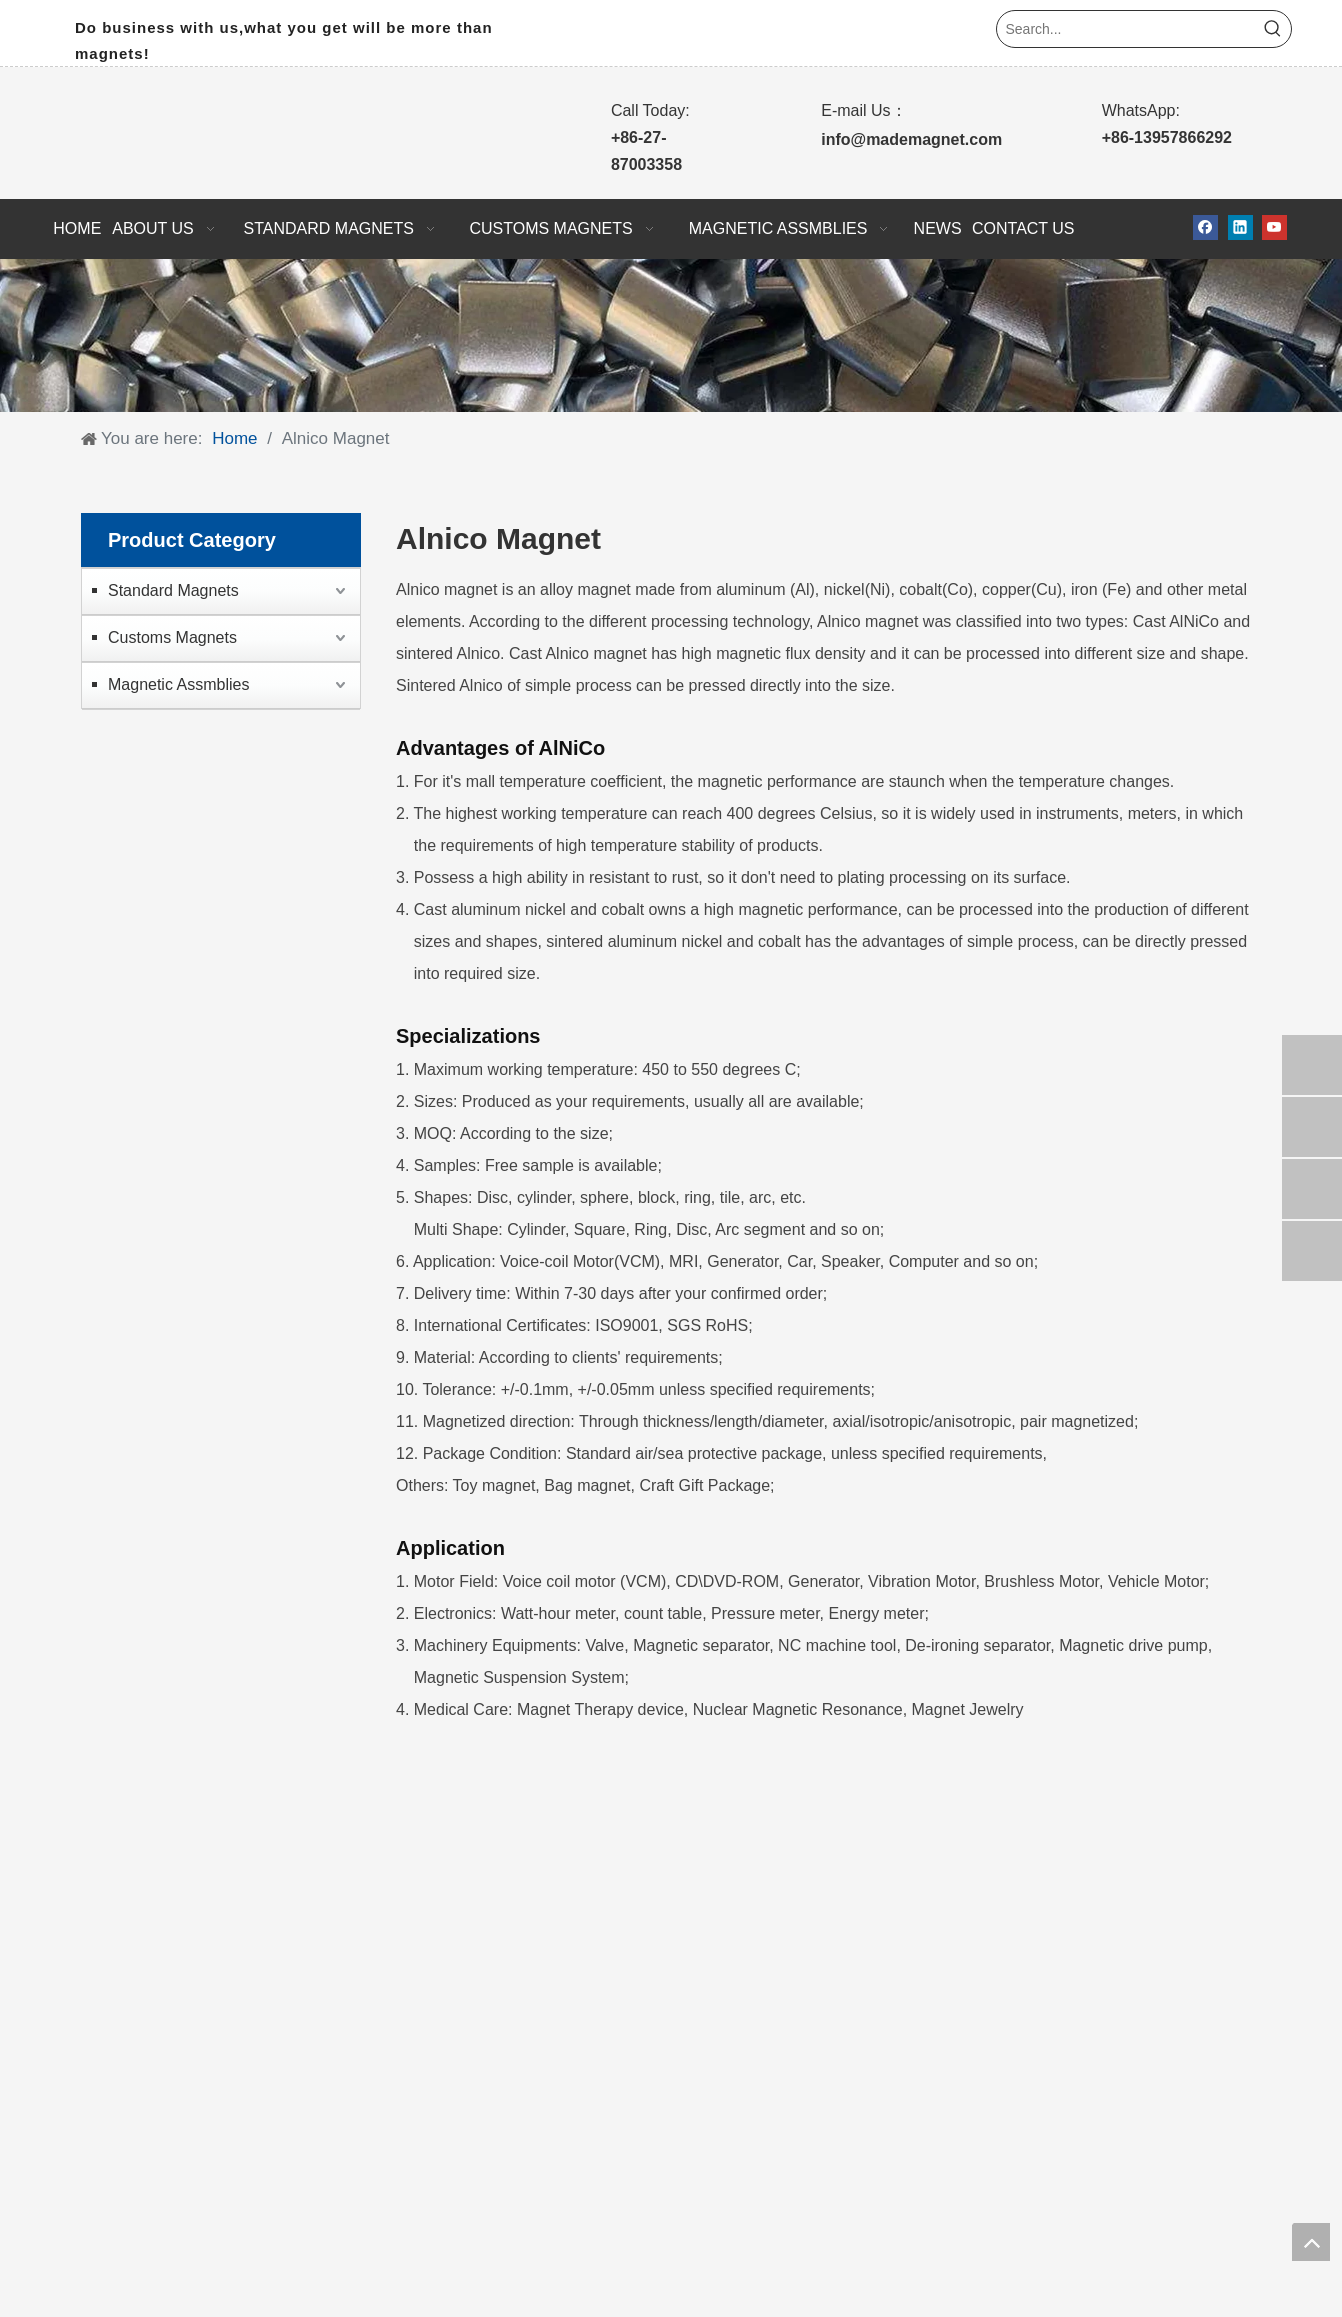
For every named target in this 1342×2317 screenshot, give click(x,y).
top (1311, 2242)
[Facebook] (1205, 227)
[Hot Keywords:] (1273, 29)
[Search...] (1126, 29)
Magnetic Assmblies (178, 684)
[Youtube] (1274, 227)
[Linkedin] (1240, 227)
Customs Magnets (172, 637)
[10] (671, 336)
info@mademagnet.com (911, 139)
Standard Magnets (173, 590)
